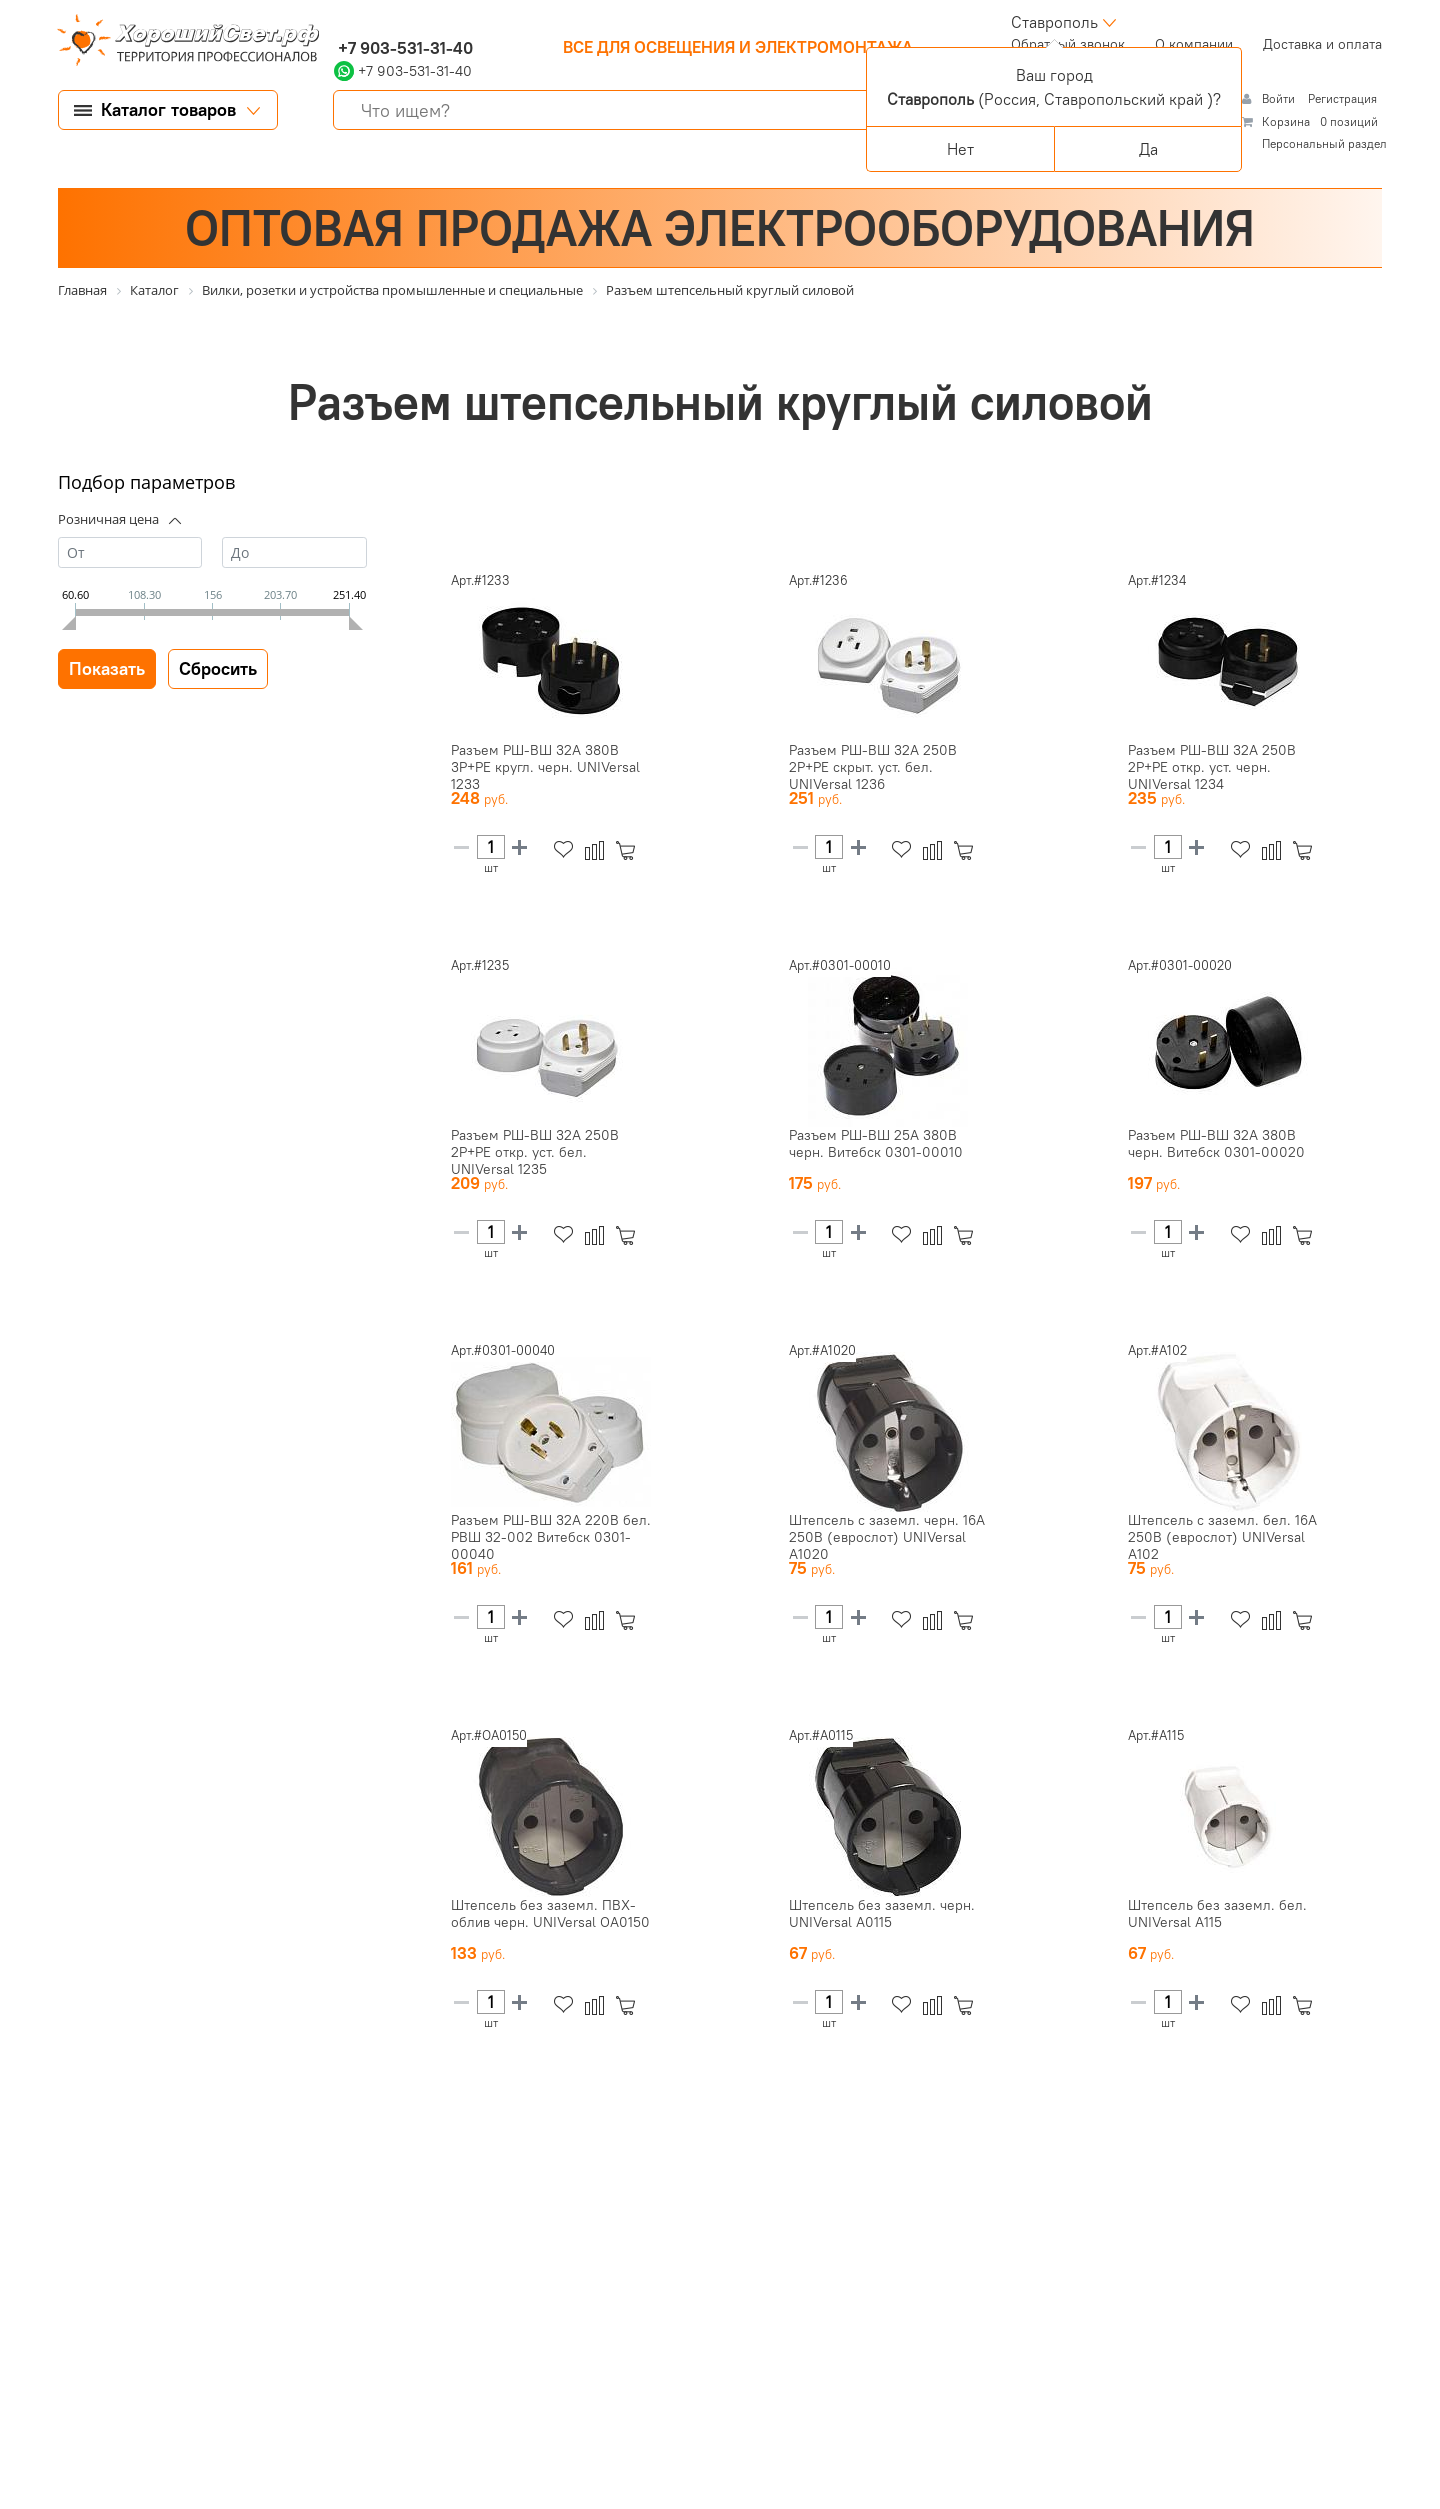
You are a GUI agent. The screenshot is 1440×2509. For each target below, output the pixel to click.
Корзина (1286, 121)
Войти (1280, 98)
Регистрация (1342, 98)
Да (1148, 149)
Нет (960, 149)
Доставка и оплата (1322, 44)
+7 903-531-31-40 (403, 48)
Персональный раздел (1324, 143)
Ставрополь (1054, 22)
